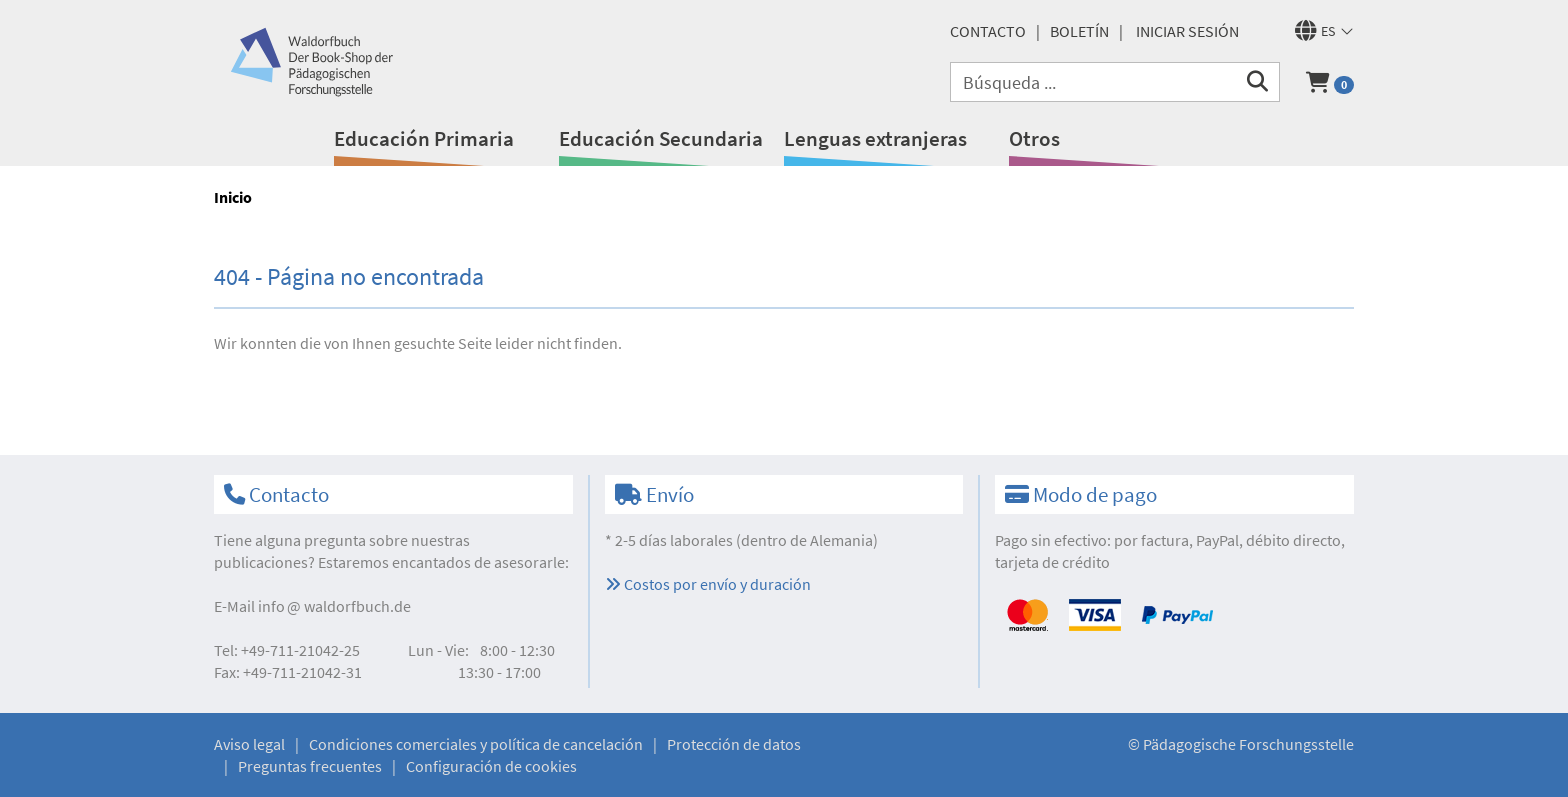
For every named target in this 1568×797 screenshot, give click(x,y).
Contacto (988, 31)
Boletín (1079, 31)
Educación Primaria (424, 138)
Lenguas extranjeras (875, 138)
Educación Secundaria (661, 138)
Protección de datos (734, 744)
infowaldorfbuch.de (334, 606)
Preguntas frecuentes (310, 766)
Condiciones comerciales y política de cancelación (476, 744)
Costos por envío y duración (708, 584)
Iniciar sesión (1187, 31)
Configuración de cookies (491, 766)
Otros (1034, 138)
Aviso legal (249, 744)
